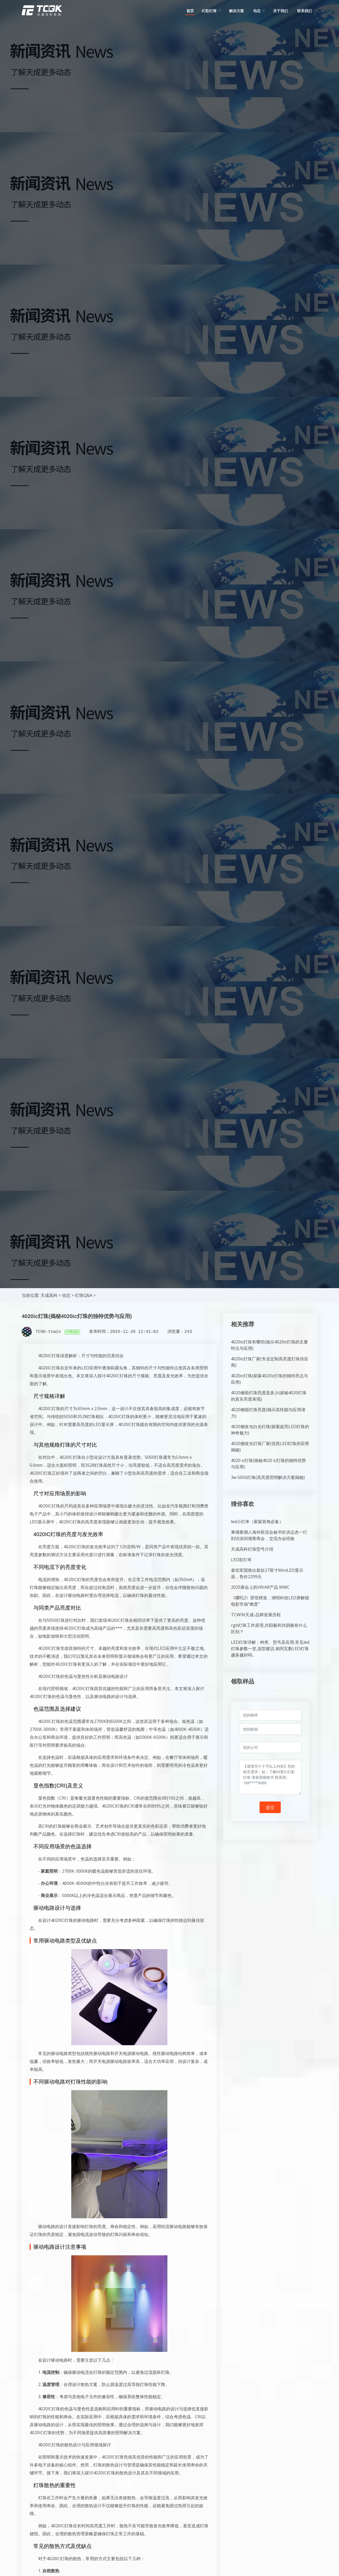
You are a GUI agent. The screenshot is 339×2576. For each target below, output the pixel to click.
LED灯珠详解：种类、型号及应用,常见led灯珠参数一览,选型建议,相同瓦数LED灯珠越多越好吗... (270, 1648)
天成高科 (49, 1295)
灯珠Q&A (83, 1295)
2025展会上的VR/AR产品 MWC (260, 1587)
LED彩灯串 (241, 1560)
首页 (190, 10)
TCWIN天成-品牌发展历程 (256, 1615)
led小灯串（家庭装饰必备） (257, 1521)
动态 (66, 1295)
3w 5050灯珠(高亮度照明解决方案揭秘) (268, 1477)
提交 (270, 1807)
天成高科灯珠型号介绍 (252, 1549)
